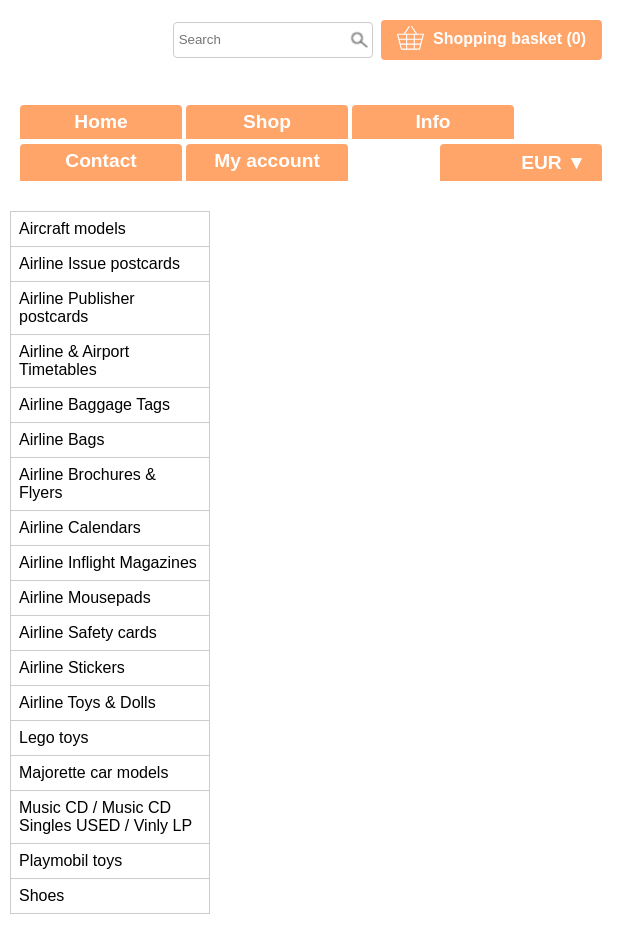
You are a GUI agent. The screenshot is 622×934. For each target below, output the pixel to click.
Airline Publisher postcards (77, 307)
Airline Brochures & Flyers (87, 483)
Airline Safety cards (88, 632)
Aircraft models (72, 228)
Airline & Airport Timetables (74, 360)
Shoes (41, 895)
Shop (267, 121)
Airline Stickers (72, 667)
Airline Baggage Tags (94, 404)
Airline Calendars (80, 527)
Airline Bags (61, 439)
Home (100, 121)
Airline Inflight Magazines (108, 562)
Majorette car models (93, 772)
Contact (100, 160)
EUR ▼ (553, 162)
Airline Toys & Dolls (87, 702)
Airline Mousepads (85, 597)
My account (267, 160)
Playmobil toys (70, 860)
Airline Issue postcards (99, 263)
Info (432, 121)
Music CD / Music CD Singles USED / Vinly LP (105, 816)
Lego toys (53, 737)
